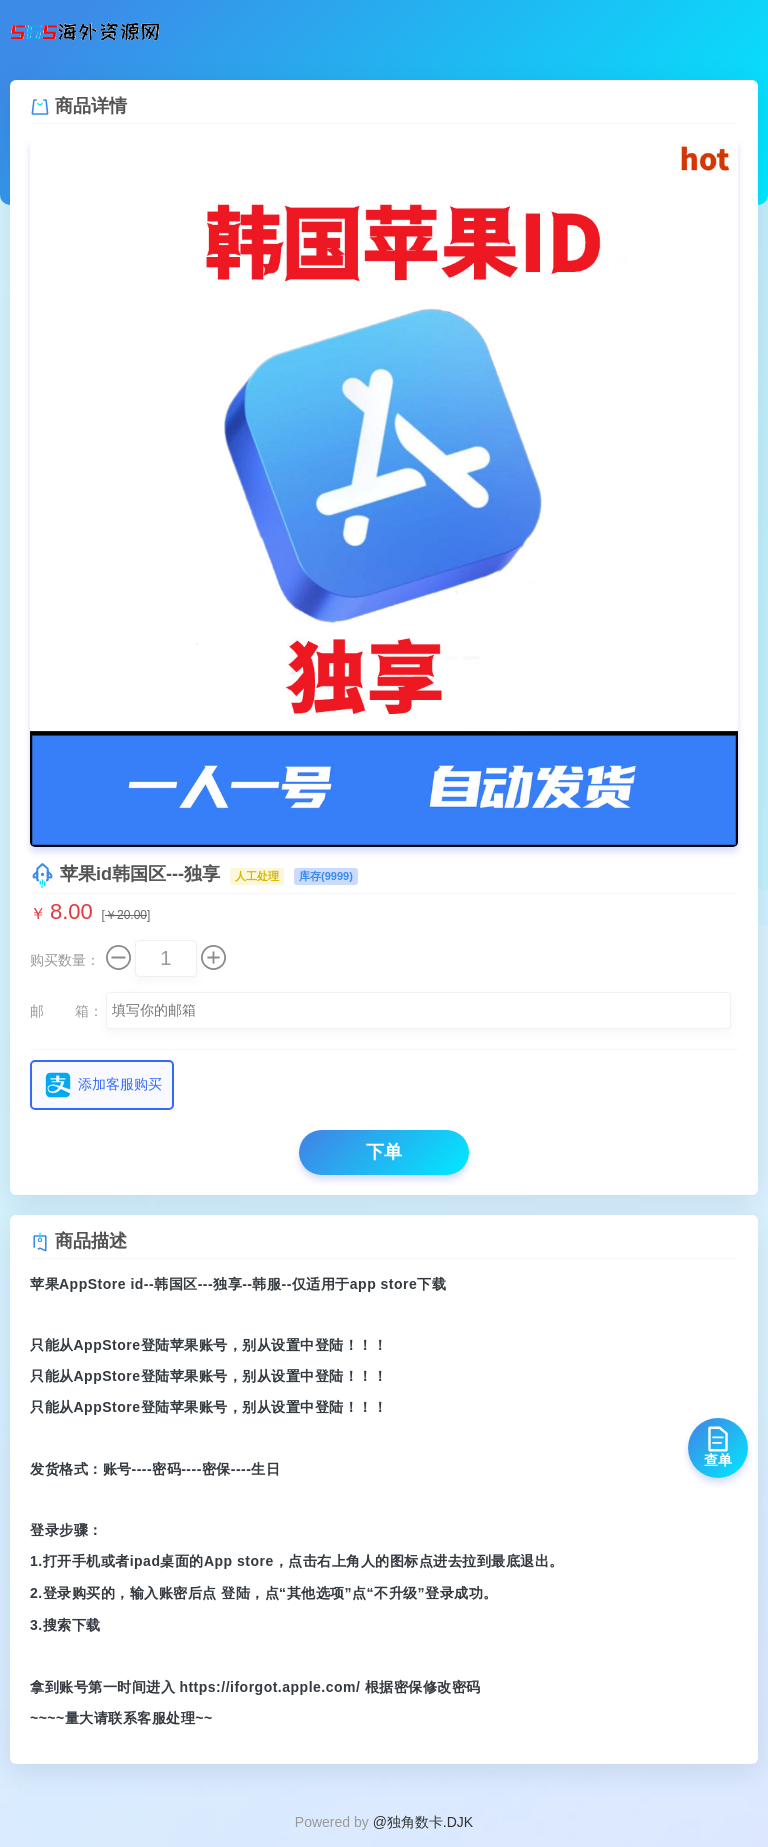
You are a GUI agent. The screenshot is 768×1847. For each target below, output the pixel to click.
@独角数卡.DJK (423, 1822)
